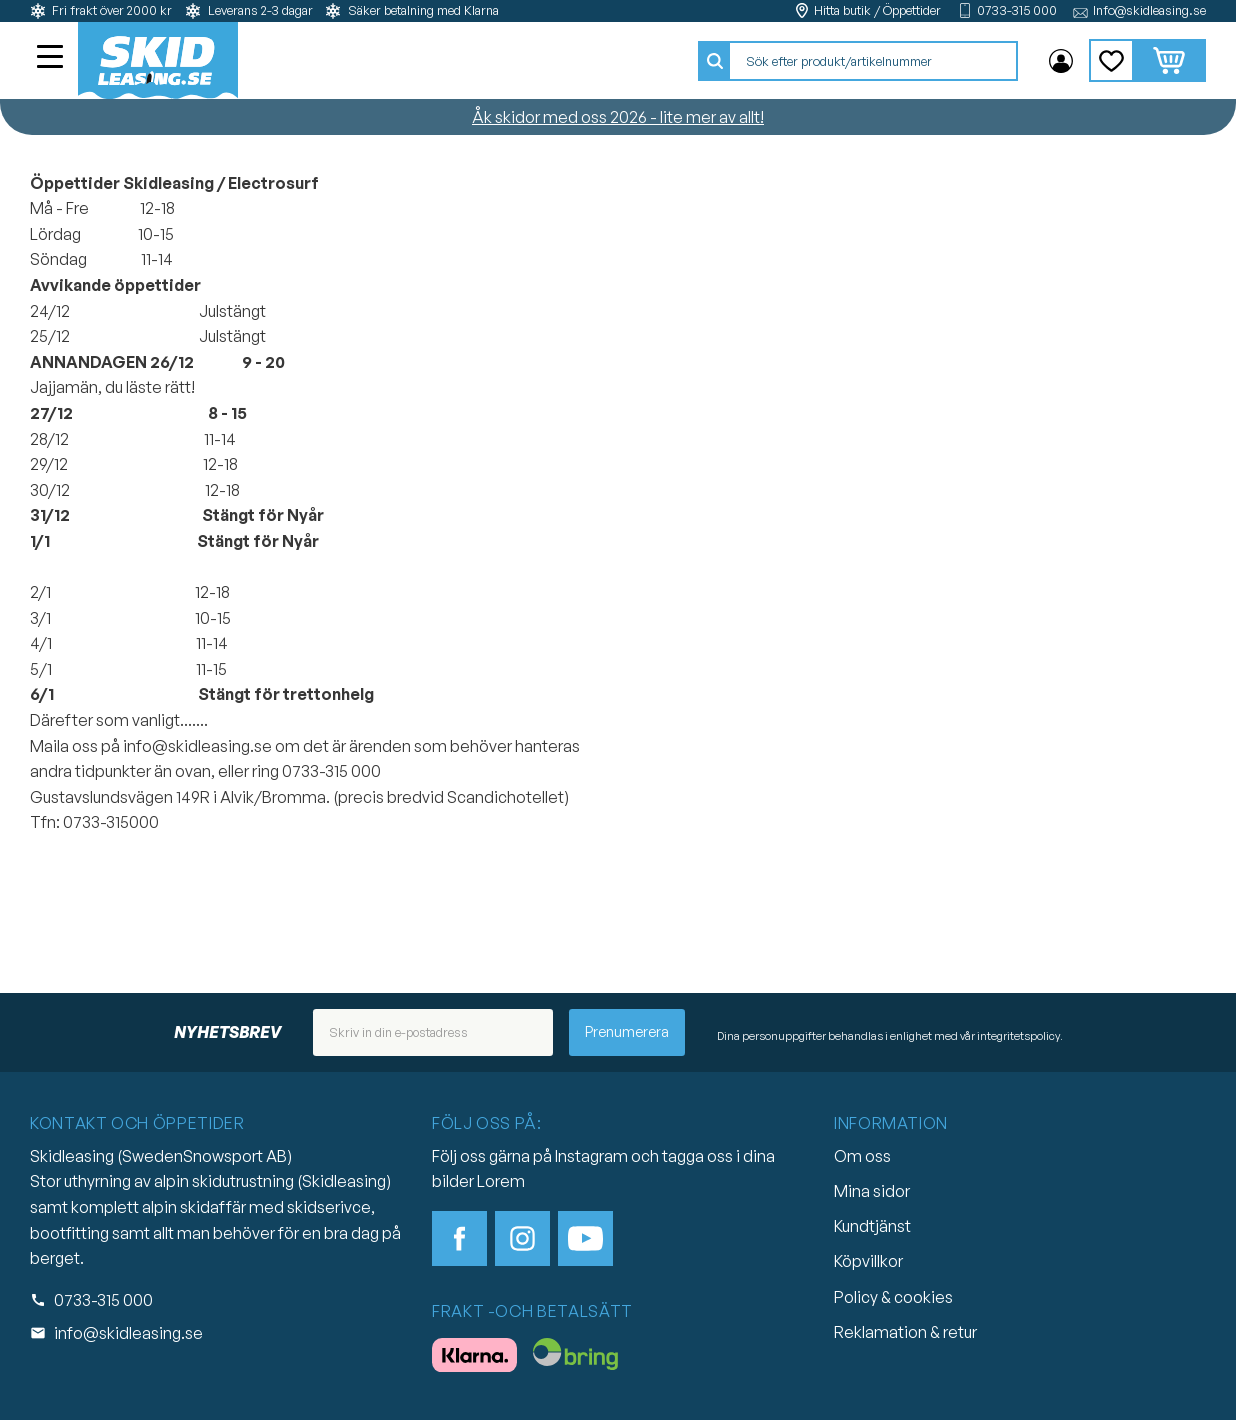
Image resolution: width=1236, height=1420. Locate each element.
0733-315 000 (1017, 10)
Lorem (501, 1181)
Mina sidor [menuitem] (1061, 61)
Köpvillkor (868, 1261)
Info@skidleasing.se (1149, 10)
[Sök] (715, 61)
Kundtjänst (872, 1226)
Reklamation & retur (905, 1332)
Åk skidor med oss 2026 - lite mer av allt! (618, 117)
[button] (52, 59)
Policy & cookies (893, 1297)
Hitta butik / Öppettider (877, 10)
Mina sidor (872, 1191)
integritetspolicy (1018, 1036)
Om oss (862, 1156)
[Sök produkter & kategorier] (873, 61)
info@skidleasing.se (128, 1333)
